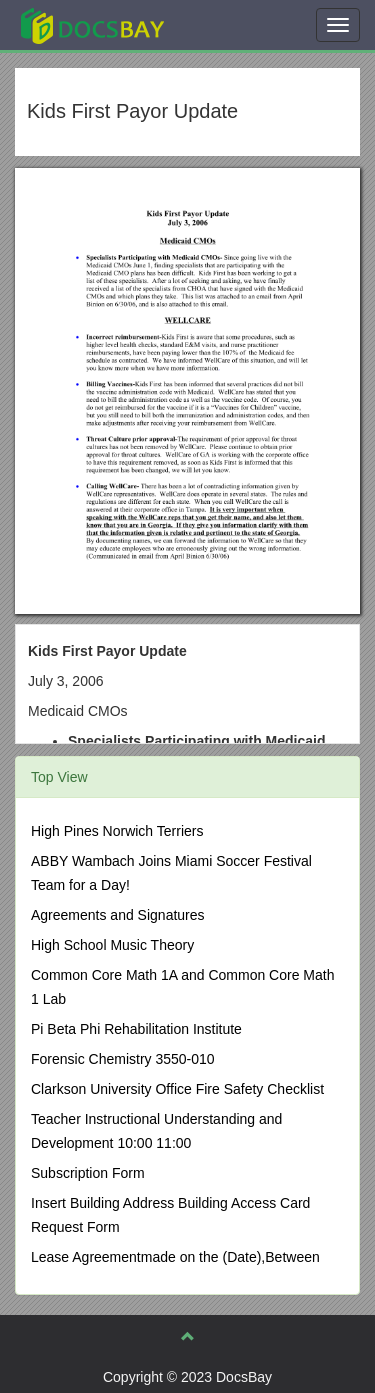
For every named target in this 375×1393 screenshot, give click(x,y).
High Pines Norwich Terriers (117, 831)
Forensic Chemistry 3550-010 (123, 1059)
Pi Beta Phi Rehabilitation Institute (136, 1029)
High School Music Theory (112, 945)
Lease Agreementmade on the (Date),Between (175, 1257)
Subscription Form (88, 1173)
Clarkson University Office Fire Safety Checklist (177, 1089)
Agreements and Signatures (118, 915)
